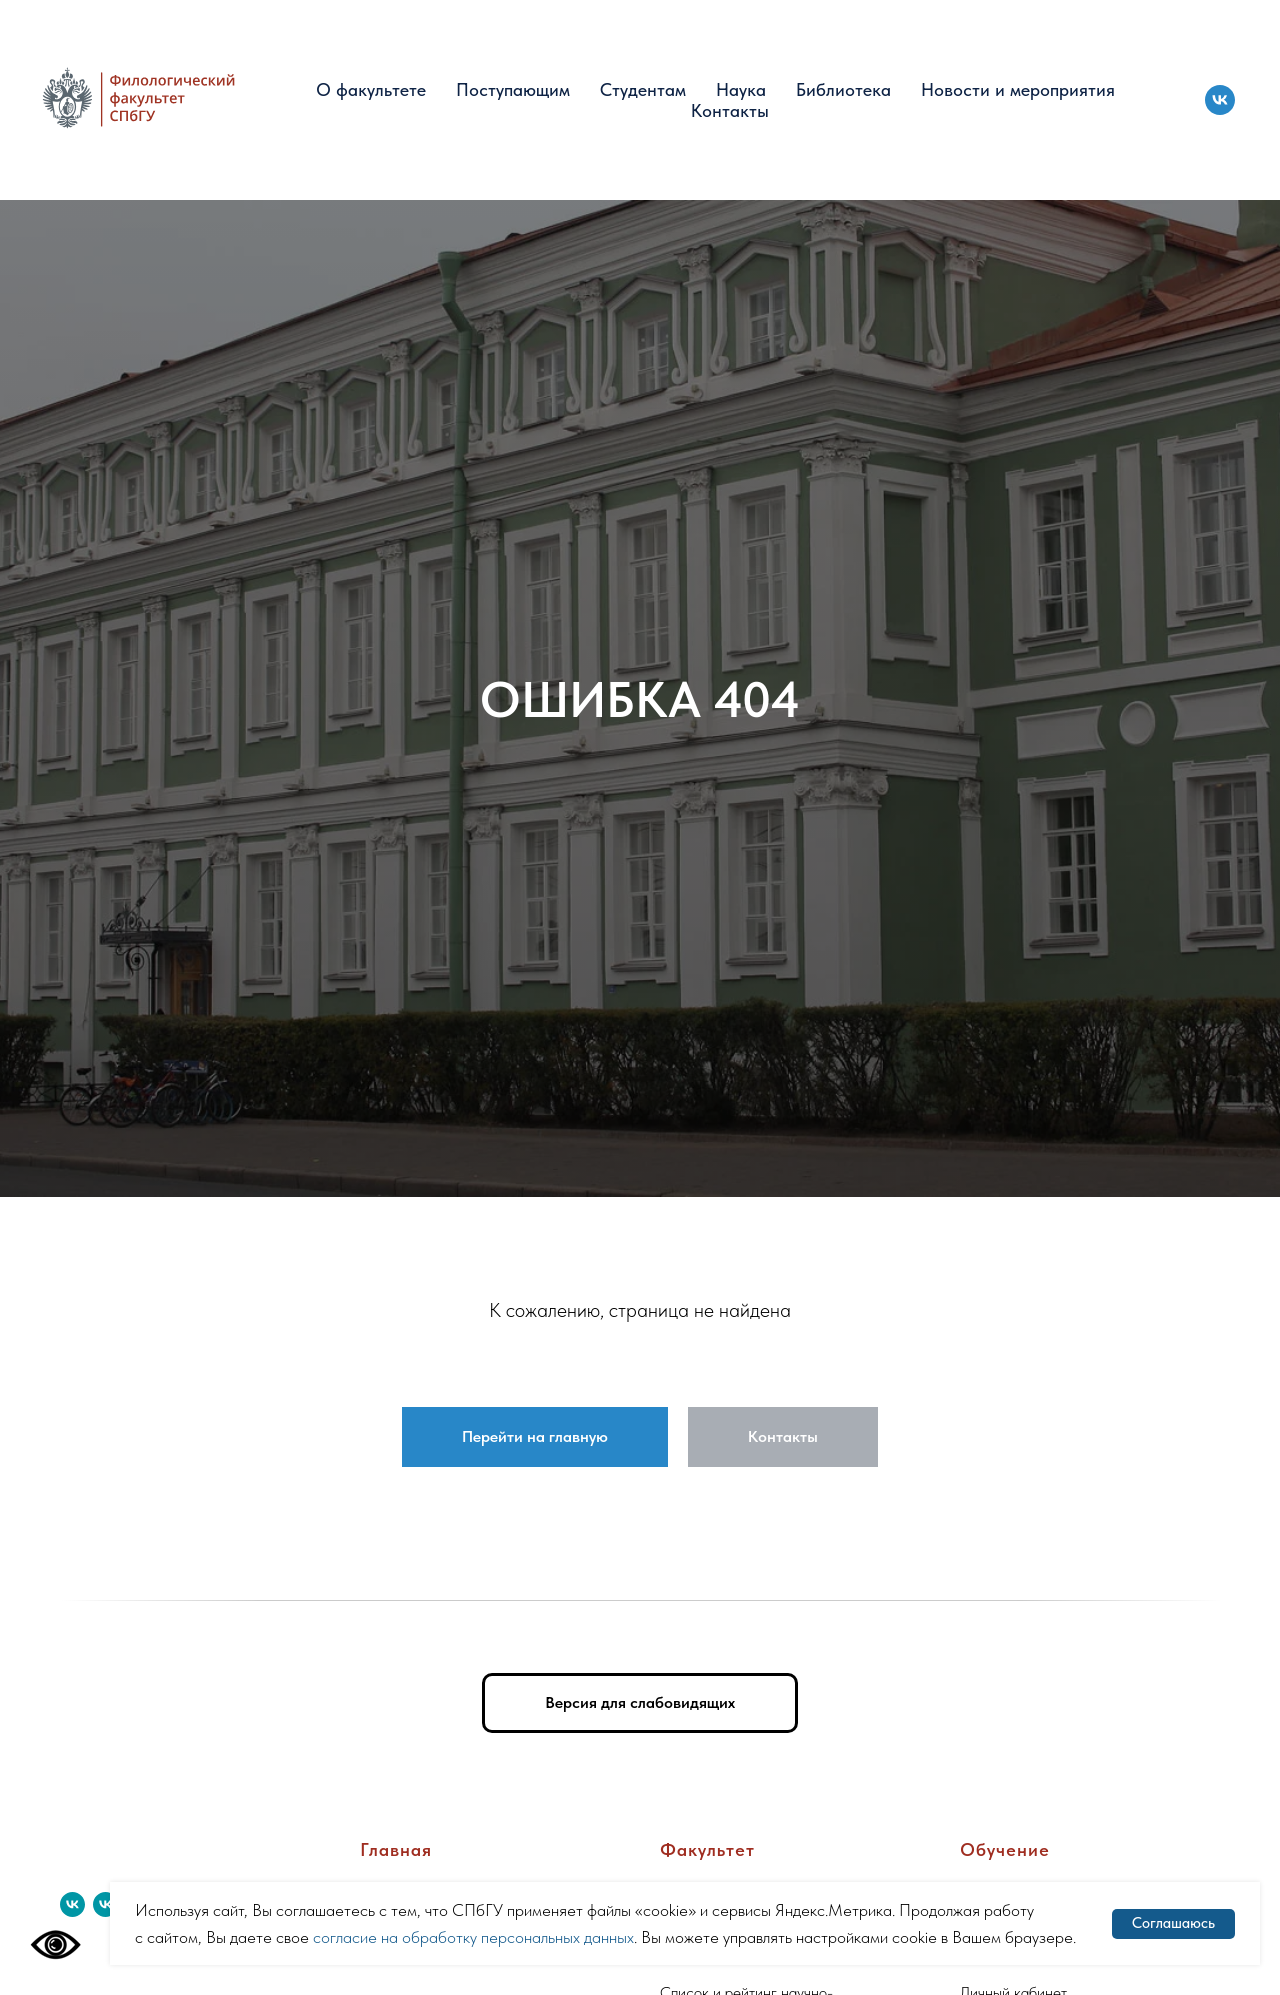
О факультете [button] (371, 89)
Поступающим (513, 89)
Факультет (707, 1849)
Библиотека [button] (843, 89)
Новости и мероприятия (1018, 89)
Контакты (730, 110)
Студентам (643, 89)
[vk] (1220, 100)
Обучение (1005, 1849)
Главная (396, 1849)
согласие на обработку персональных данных (473, 1937)
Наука (741, 89)
